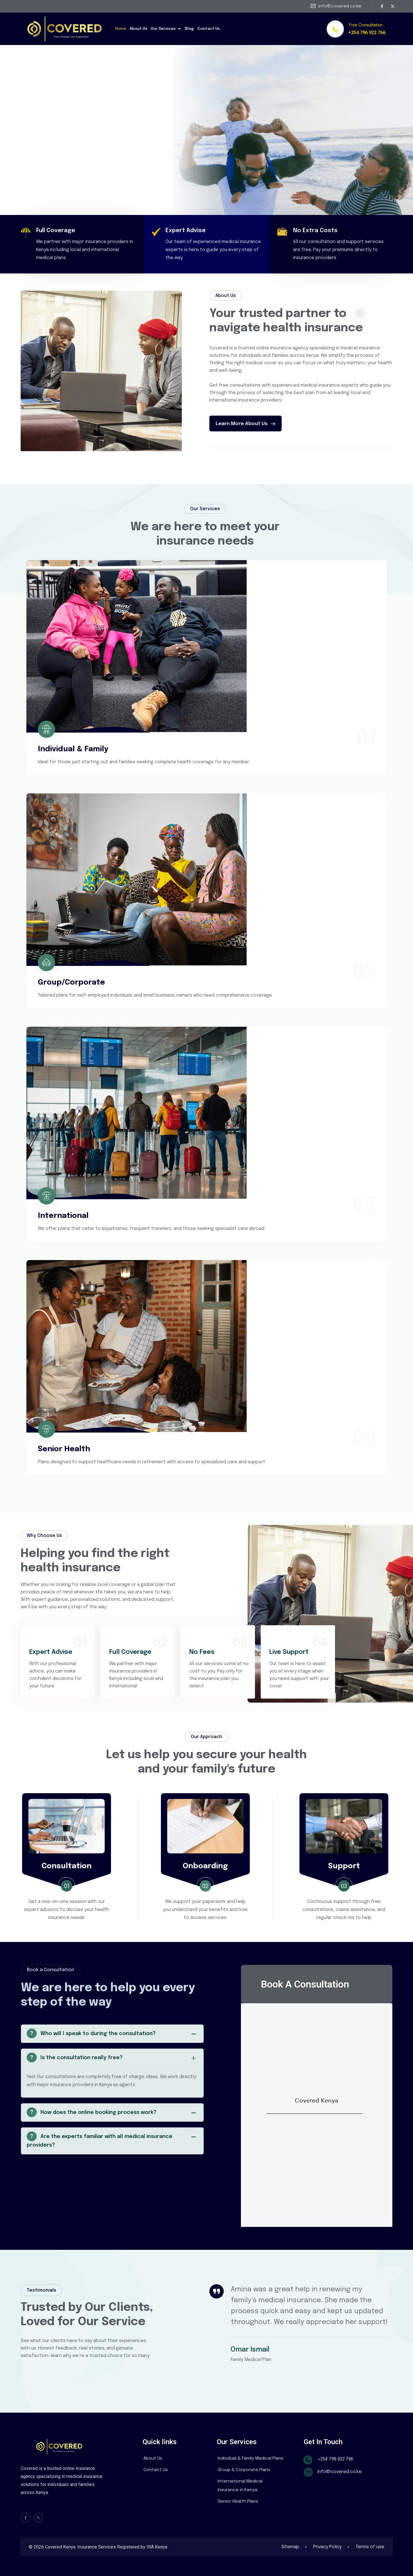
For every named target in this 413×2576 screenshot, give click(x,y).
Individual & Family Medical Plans (250, 2458)
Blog (189, 29)
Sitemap (289, 2547)
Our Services (166, 29)
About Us (138, 29)
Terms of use (370, 2547)
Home (120, 29)
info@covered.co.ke (340, 6)
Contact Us (208, 29)
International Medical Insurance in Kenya (240, 2485)
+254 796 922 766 (366, 32)
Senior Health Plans (238, 2501)
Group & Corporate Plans (244, 2470)
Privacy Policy (327, 2547)
